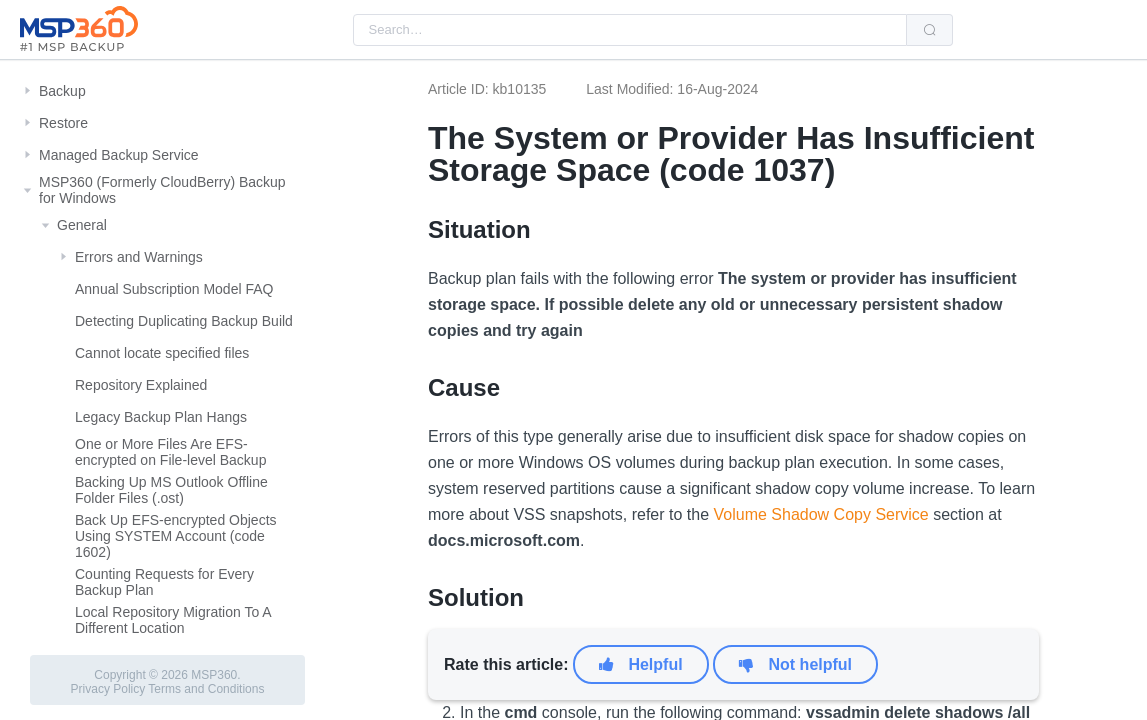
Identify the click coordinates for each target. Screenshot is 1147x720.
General (82, 225)
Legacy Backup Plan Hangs (161, 417)
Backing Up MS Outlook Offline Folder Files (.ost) (171, 490)
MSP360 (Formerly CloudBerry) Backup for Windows (162, 190)
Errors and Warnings (139, 257)
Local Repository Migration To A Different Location (173, 620)
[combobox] (630, 30)
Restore (63, 123)
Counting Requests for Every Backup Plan (164, 582)
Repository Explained (141, 385)
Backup (62, 91)
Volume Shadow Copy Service (821, 514)
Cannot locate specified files (162, 353)
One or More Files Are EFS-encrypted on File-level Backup (170, 452)
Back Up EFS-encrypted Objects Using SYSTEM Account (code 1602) (176, 536)
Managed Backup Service (119, 155)
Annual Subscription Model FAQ (174, 289)
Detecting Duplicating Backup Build (184, 321)
